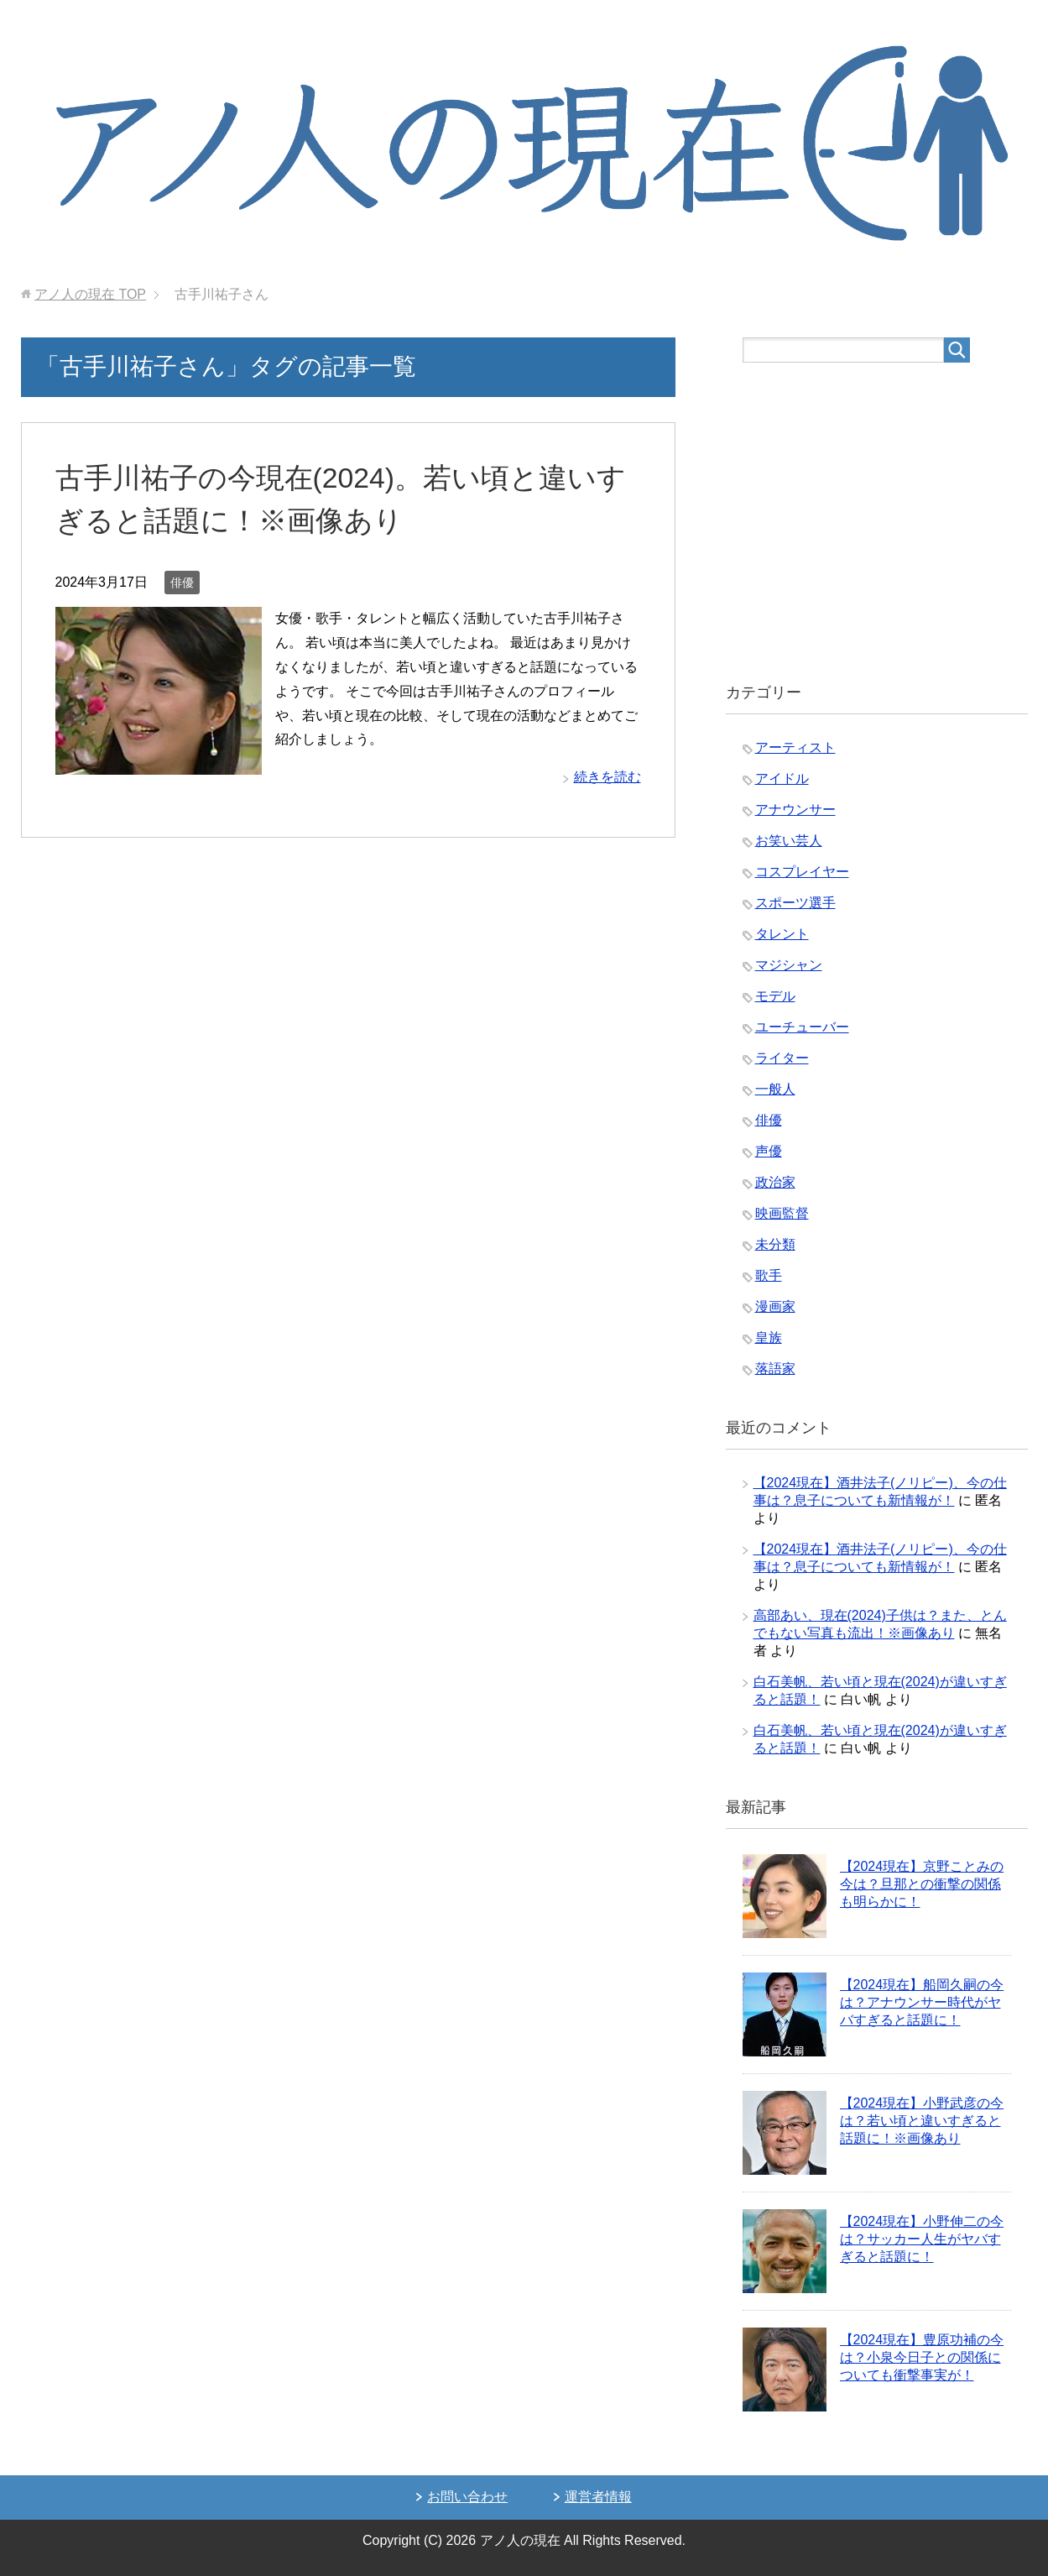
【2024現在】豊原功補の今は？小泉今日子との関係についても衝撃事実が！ (922, 2357)
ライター (782, 1058)
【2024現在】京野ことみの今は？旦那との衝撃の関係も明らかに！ (922, 1884)
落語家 (775, 1368)
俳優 (182, 582)
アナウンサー (795, 809)
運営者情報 (598, 2497)
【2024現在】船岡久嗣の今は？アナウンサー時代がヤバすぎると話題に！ (922, 2002)
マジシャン (788, 965)
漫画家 (775, 1306)
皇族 (768, 1337)
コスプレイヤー (802, 872)
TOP (90, 294)
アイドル (782, 778)
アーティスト (795, 747)
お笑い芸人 (788, 840)
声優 (768, 1151)
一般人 (775, 1089)
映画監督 (782, 1213)
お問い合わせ (467, 2497)
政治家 (775, 1182)
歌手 (768, 1275)
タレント (782, 934)
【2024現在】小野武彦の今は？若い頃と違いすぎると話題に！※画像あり (922, 2120)
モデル (775, 996)
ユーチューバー (802, 1027)
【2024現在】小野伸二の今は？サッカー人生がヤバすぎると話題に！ (922, 2239)
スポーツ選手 (795, 903)
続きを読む (607, 777)
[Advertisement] (877, 523)
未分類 (775, 1244)
